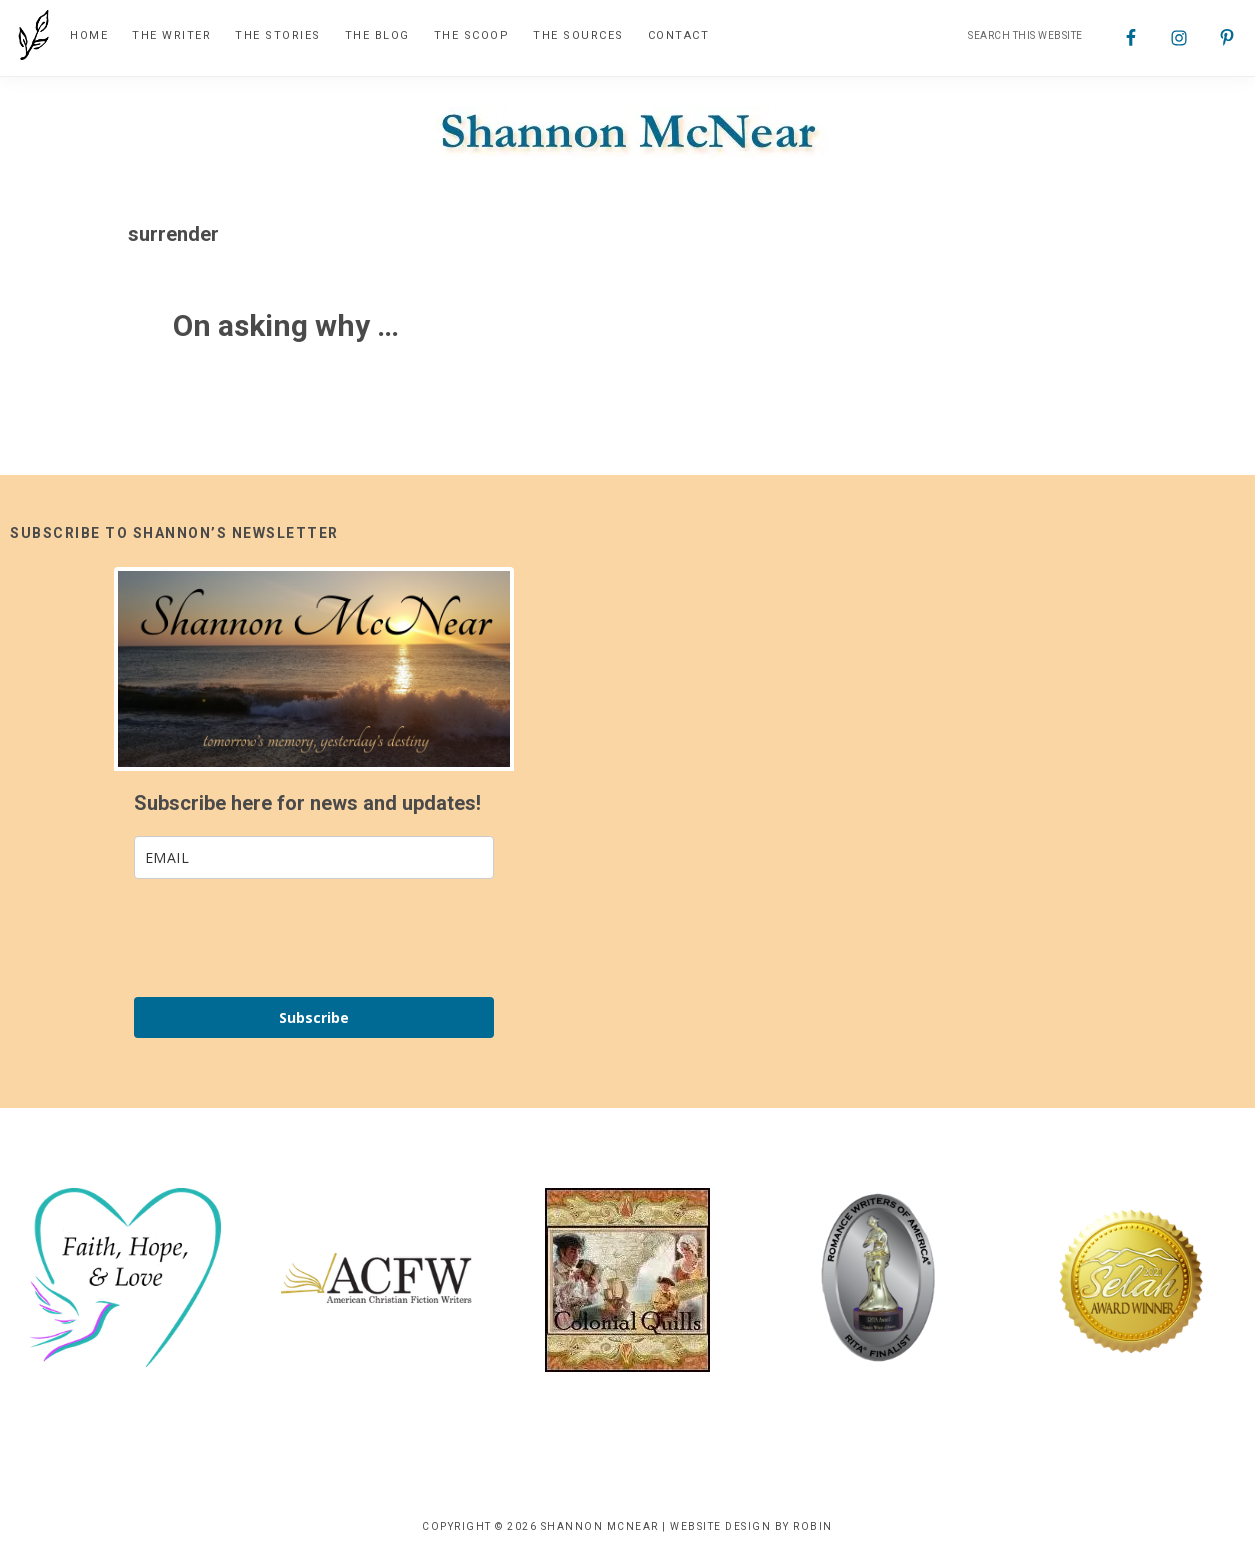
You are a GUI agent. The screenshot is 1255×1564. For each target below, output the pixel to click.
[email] (314, 857)
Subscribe (314, 1017)
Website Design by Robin (751, 1526)
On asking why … (286, 325)
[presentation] (286, 938)
